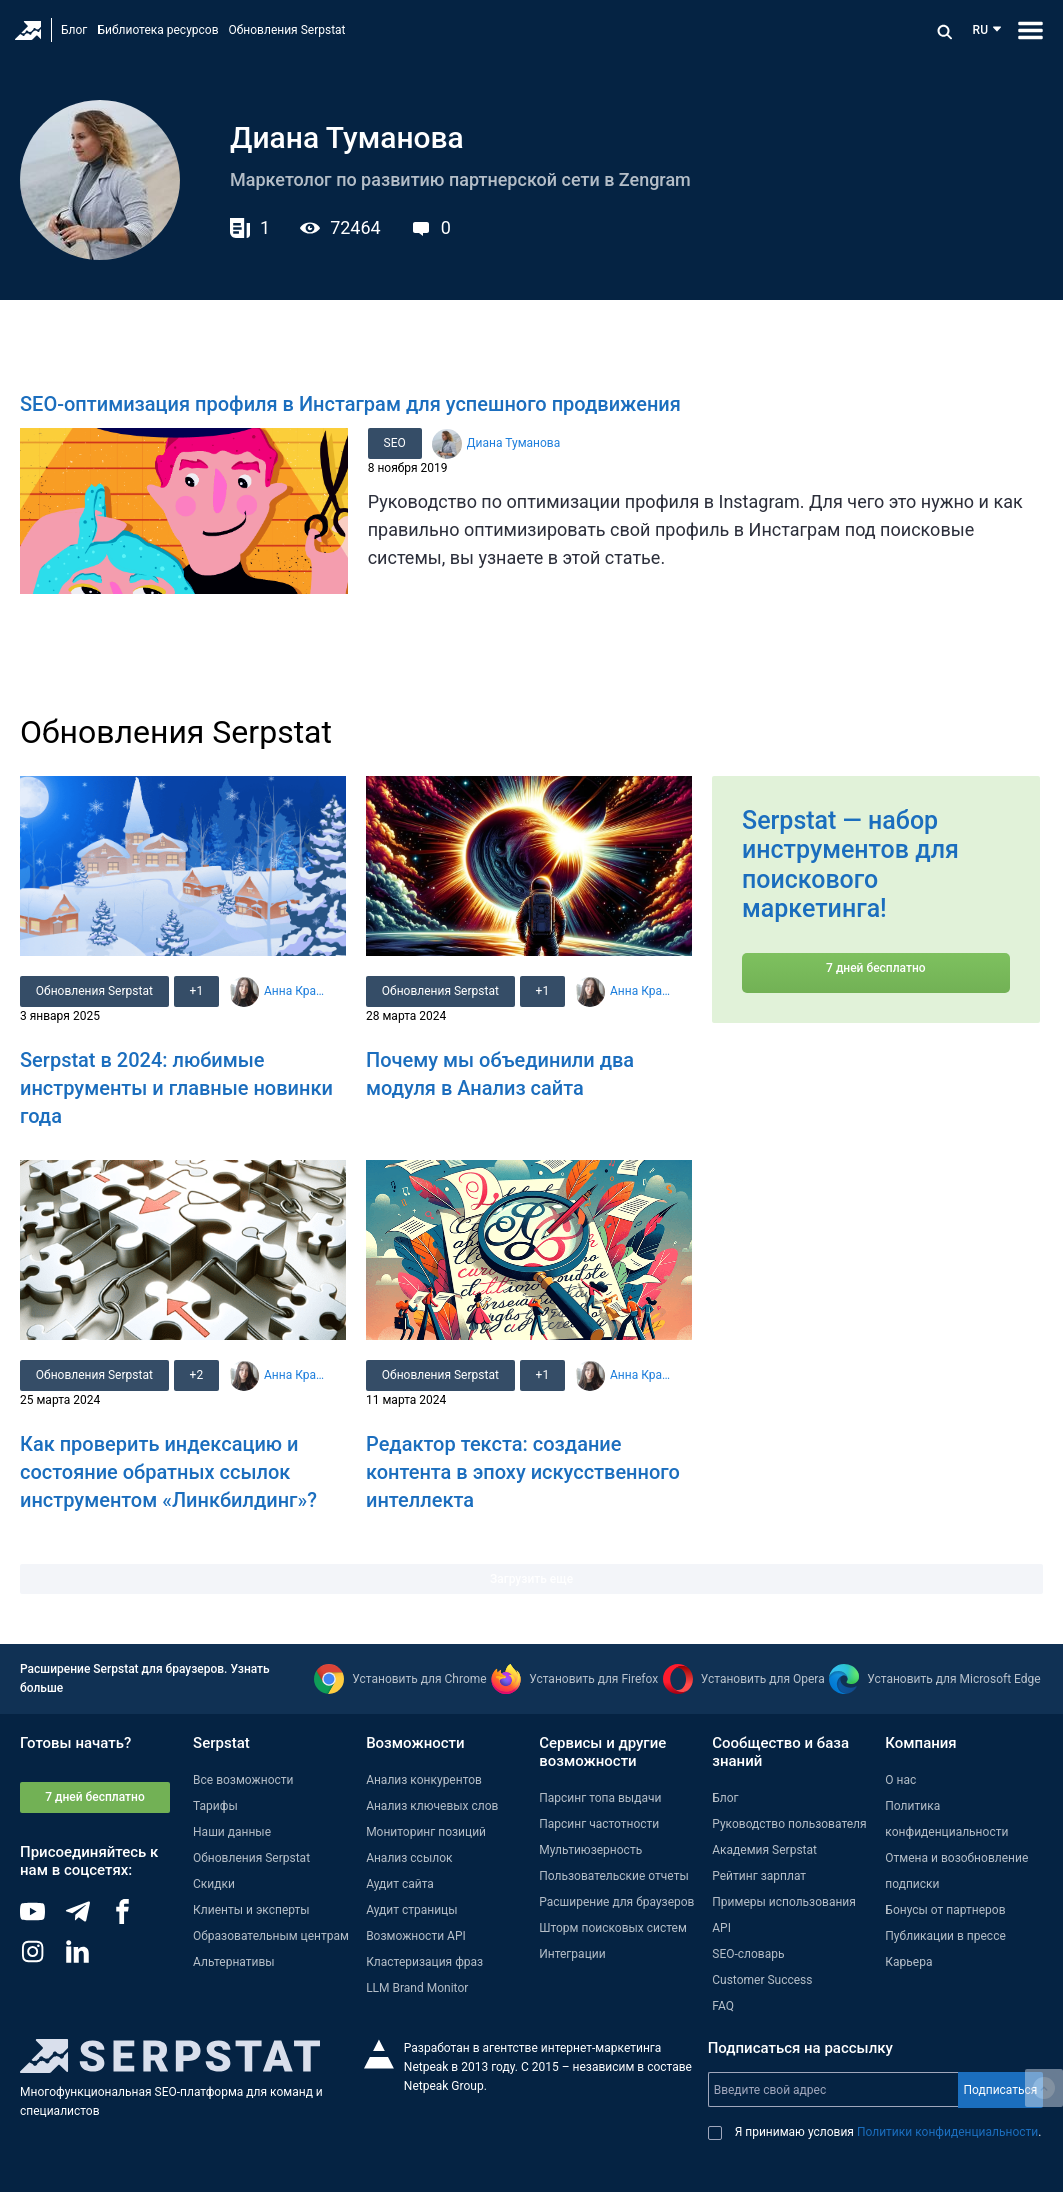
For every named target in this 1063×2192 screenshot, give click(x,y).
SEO (395, 443)
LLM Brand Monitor (417, 1988)
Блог (74, 30)
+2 (197, 1375)
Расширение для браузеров (616, 1902)
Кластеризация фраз (424, 1962)
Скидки (214, 1884)
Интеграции (572, 1954)
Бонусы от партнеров (945, 1910)
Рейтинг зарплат (759, 1876)
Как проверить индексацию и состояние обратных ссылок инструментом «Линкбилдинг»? (168, 1472)
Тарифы (215, 1806)
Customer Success (762, 1980)
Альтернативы (234, 1962)
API (721, 1928)
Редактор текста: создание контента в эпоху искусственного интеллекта (523, 1472)
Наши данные (232, 1832)
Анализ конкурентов (424, 1780)
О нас (900, 1780)
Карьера (908, 1962)
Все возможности (243, 1780)
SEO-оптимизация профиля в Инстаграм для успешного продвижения (350, 404)
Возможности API (416, 1936)
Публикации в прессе (945, 1936)
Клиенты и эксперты (251, 1910)
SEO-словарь (748, 1954)
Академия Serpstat (764, 1850)
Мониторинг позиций (426, 1832)
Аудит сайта (400, 1884)
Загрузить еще (531, 1579)
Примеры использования (784, 1902)
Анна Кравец (296, 991)
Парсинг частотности (599, 1824)
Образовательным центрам (271, 1936)
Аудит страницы (411, 1910)
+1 (197, 991)
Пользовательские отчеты (614, 1876)
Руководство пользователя (789, 1824)
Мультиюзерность (590, 1850)
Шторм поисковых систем (613, 1928)
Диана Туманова (514, 443)
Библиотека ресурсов (157, 30)
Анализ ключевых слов (432, 1806)
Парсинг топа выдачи (600, 1798)
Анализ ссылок (409, 1858)
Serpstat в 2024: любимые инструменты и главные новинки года (176, 1088)
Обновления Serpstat (287, 30)
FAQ (723, 2006)
